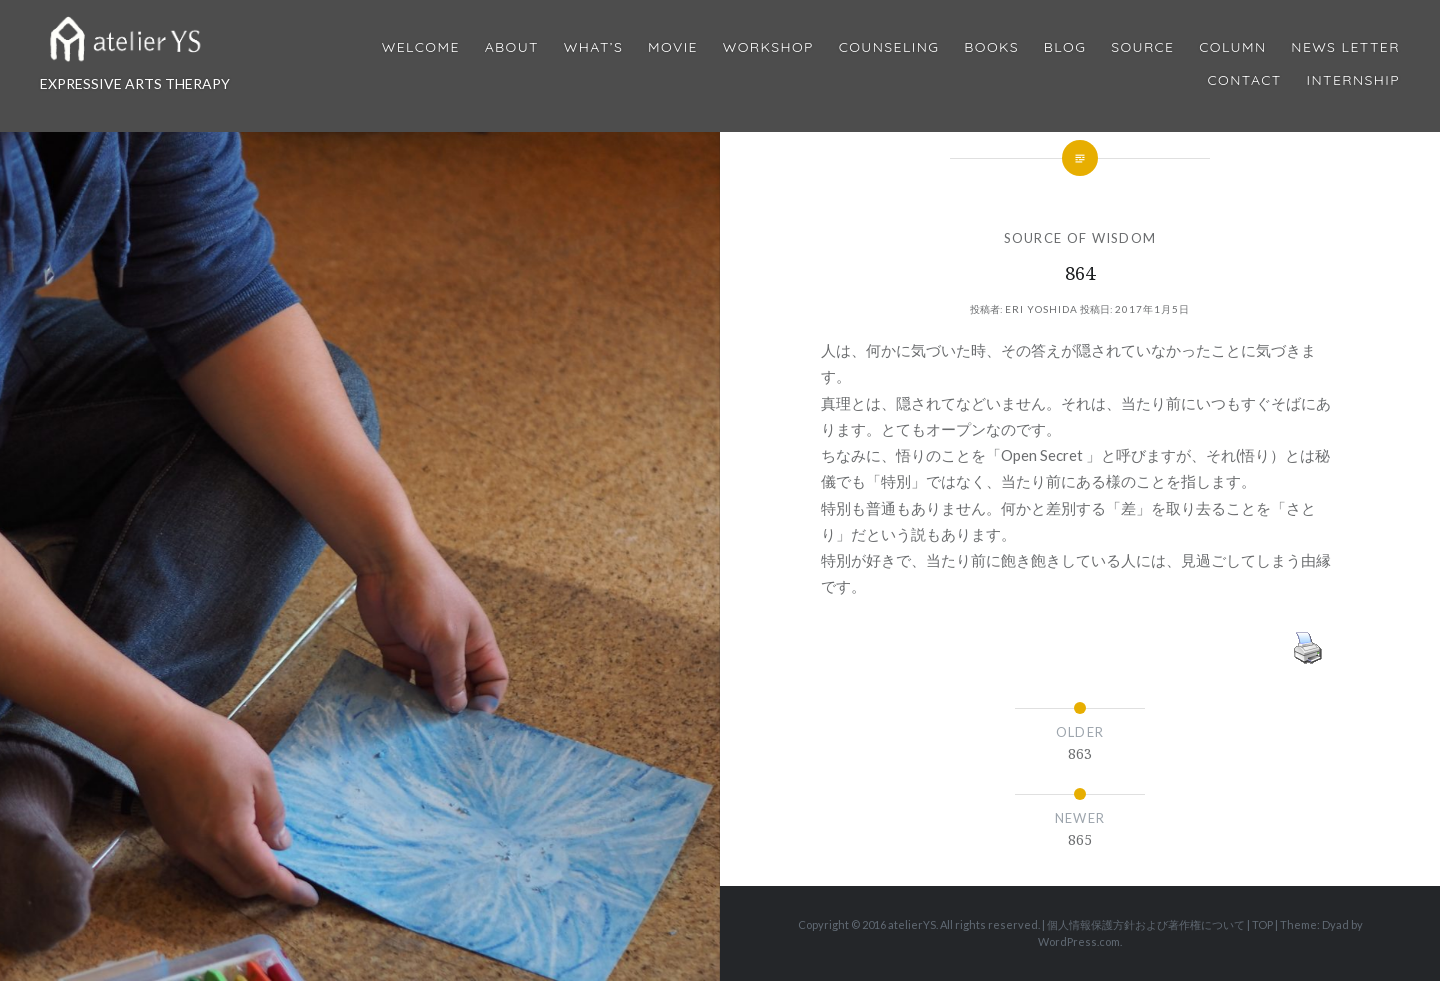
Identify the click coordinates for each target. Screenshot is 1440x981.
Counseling (889, 47)
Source (1142, 47)
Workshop (768, 47)
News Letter (1345, 47)
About (512, 47)
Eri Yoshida (1041, 309)
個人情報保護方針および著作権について (1146, 924)
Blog (1065, 47)
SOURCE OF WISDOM (1080, 238)
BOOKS (991, 47)
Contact (1245, 80)
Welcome (421, 47)
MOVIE (673, 47)
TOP (1262, 924)
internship (1353, 80)
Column (1232, 47)
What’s (593, 47)
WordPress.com (1079, 941)
